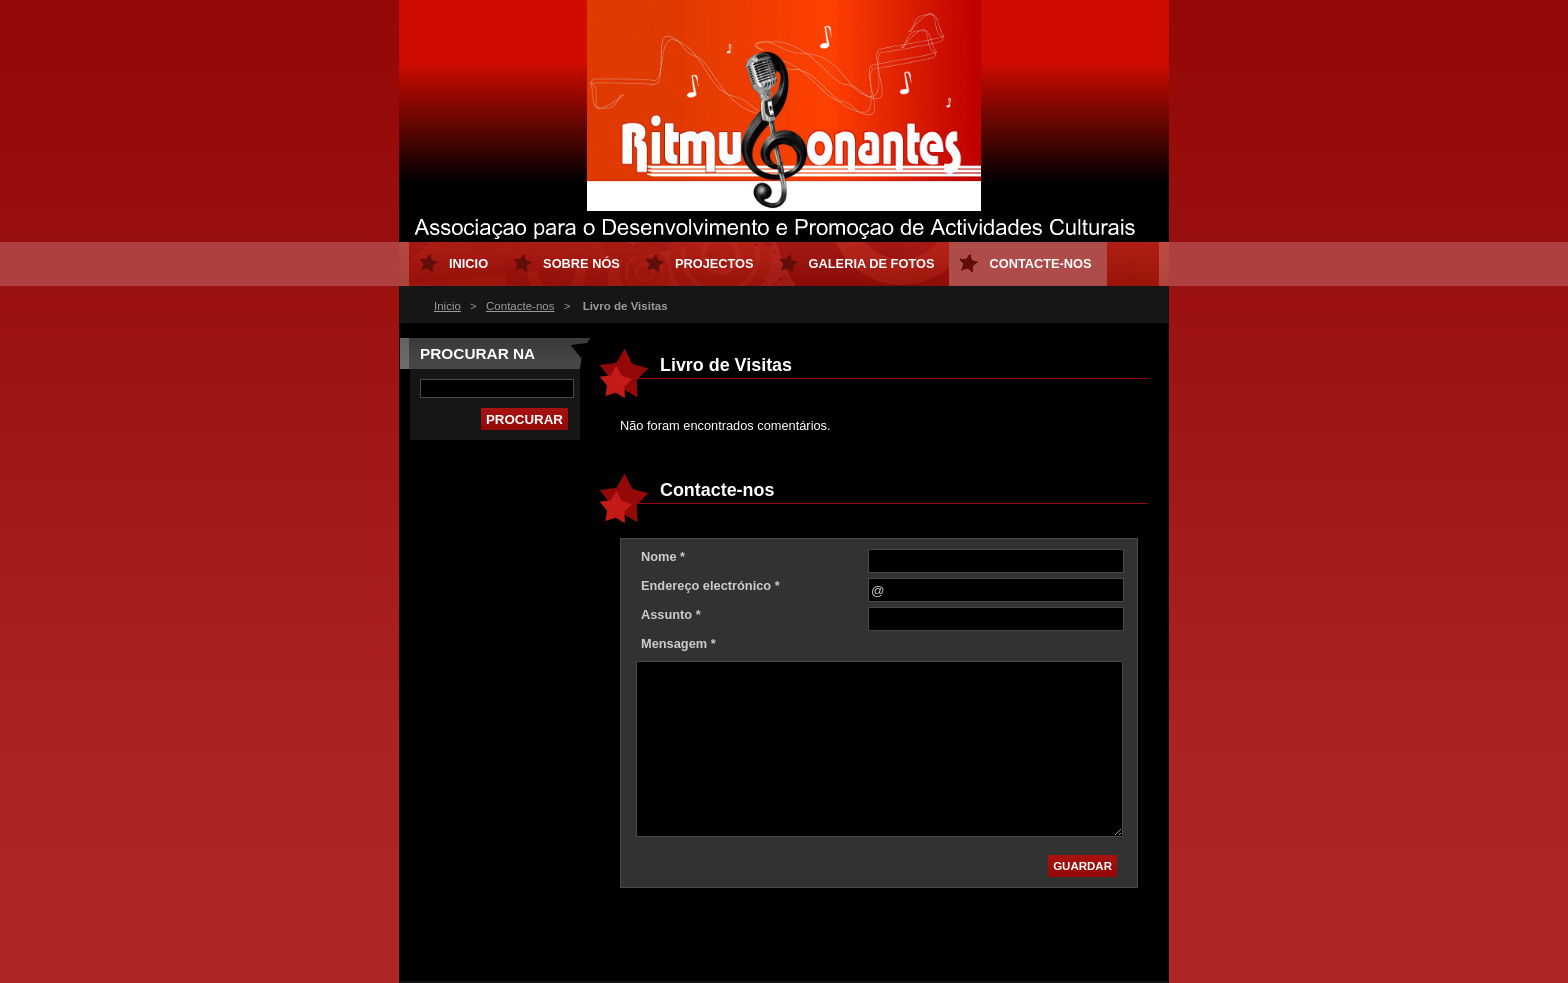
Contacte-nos (520, 306)
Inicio (447, 306)
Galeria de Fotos (872, 263)
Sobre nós (581, 263)
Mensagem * (678, 643)
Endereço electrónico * (710, 585)
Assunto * (671, 614)
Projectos (714, 263)
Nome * (663, 556)
